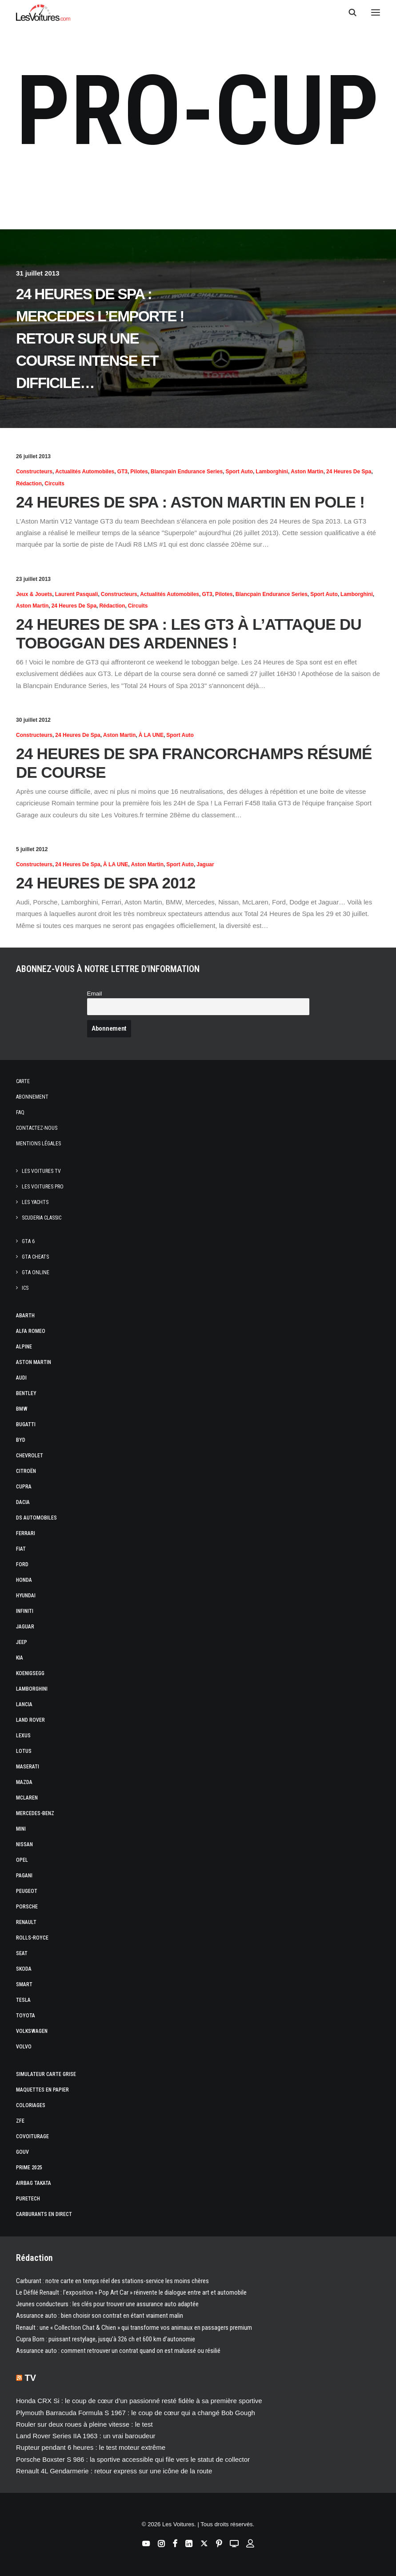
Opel (22, 1860)
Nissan (24, 1844)
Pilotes (139, 471)
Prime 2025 (29, 2167)
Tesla (23, 2000)
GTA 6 (28, 1241)
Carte (23, 1081)
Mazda (24, 1782)
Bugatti (26, 1424)
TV (30, 2378)
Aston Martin (307, 471)
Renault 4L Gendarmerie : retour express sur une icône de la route (114, 2471)
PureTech (28, 2199)
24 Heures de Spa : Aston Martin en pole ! (190, 502)
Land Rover (30, 1720)
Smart (24, 1984)
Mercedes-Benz (35, 1813)
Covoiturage (32, 2136)
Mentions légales (38, 1143)
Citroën (26, 1471)
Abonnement (32, 1097)
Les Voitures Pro (43, 1187)
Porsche (27, 1907)
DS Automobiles (36, 1518)
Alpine (24, 1347)
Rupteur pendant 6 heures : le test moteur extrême (90, 2447)
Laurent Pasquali (76, 594)
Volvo (24, 2047)
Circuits (54, 483)
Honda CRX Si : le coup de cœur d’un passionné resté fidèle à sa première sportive (139, 2400)
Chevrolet (29, 1455)
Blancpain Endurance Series (187, 471)
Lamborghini (272, 471)
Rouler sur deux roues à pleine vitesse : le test (84, 2424)
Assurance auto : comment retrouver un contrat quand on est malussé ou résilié (118, 2351)
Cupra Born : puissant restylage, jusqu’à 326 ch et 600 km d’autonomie (105, 2339)
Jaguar (205, 864)
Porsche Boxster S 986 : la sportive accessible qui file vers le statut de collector (133, 2459)
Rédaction (29, 483)
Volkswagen (32, 2031)
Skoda (24, 1969)
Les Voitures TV (41, 1171)
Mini (21, 1829)
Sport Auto (239, 471)
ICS (25, 1288)
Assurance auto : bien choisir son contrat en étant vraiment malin (99, 2316)
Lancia (24, 1704)
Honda (24, 1580)
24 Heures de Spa (348, 471)
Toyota (25, 2015)
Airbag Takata (33, 2183)
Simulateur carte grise (46, 2074)
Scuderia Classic (41, 1218)
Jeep (21, 1642)
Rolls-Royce (32, 1938)
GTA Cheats (35, 1257)
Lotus (24, 1751)
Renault (26, 1922)
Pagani (24, 1875)
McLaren (27, 1798)
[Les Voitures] (43, 12)
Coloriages (30, 2105)
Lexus (23, 1735)
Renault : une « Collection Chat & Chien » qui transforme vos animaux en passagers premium (134, 2328)
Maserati (27, 1767)
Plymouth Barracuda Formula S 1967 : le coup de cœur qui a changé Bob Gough (135, 2412)
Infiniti (24, 1611)
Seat (22, 1953)
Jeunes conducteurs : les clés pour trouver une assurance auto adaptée (107, 2304)
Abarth (25, 1315)
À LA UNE (151, 735)
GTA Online (35, 1272)
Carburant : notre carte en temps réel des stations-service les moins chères (112, 2281)
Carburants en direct (44, 2214)
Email (94, 993)
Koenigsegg (30, 1673)
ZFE (20, 2121)
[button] (375, 12)
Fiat (21, 1549)
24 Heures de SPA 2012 (106, 883)
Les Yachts (35, 1202)
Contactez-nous (36, 1128)
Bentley (26, 1393)
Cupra (24, 1487)
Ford (22, 1564)
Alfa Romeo (30, 1331)
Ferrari (25, 1533)
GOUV (22, 2152)
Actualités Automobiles (84, 471)
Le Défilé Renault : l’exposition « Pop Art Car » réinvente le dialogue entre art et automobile (131, 2292)
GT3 (122, 471)
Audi (21, 1378)
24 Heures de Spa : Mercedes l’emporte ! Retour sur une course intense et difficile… (100, 338)
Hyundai (26, 1595)
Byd (20, 1440)
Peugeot (26, 1891)
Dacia (23, 1502)
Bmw (22, 1409)
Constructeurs (34, 471)
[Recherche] (348, 12)
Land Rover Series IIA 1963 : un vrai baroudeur (86, 2436)
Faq (20, 1112)
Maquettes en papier (42, 2090)
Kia (19, 1658)
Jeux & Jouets (34, 594)
